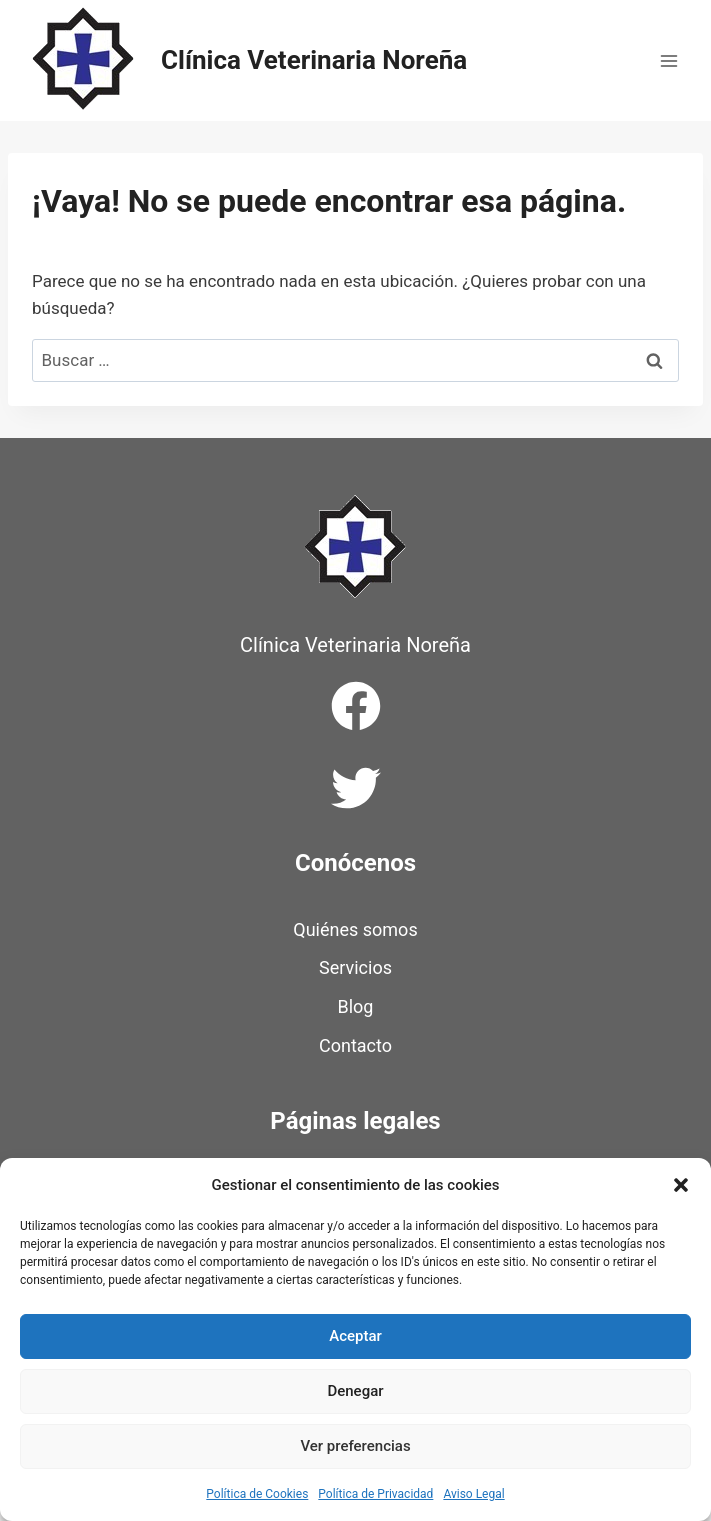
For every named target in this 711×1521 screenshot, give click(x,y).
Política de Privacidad (375, 1494)
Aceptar (355, 1336)
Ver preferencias (355, 1446)
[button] (681, 1185)
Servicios (355, 967)
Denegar (355, 1391)
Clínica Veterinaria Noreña (355, 645)
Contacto (355, 1045)
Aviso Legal (473, 1494)
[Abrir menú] (668, 60)
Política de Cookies (257, 1494)
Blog (356, 1006)
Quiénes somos (355, 929)
